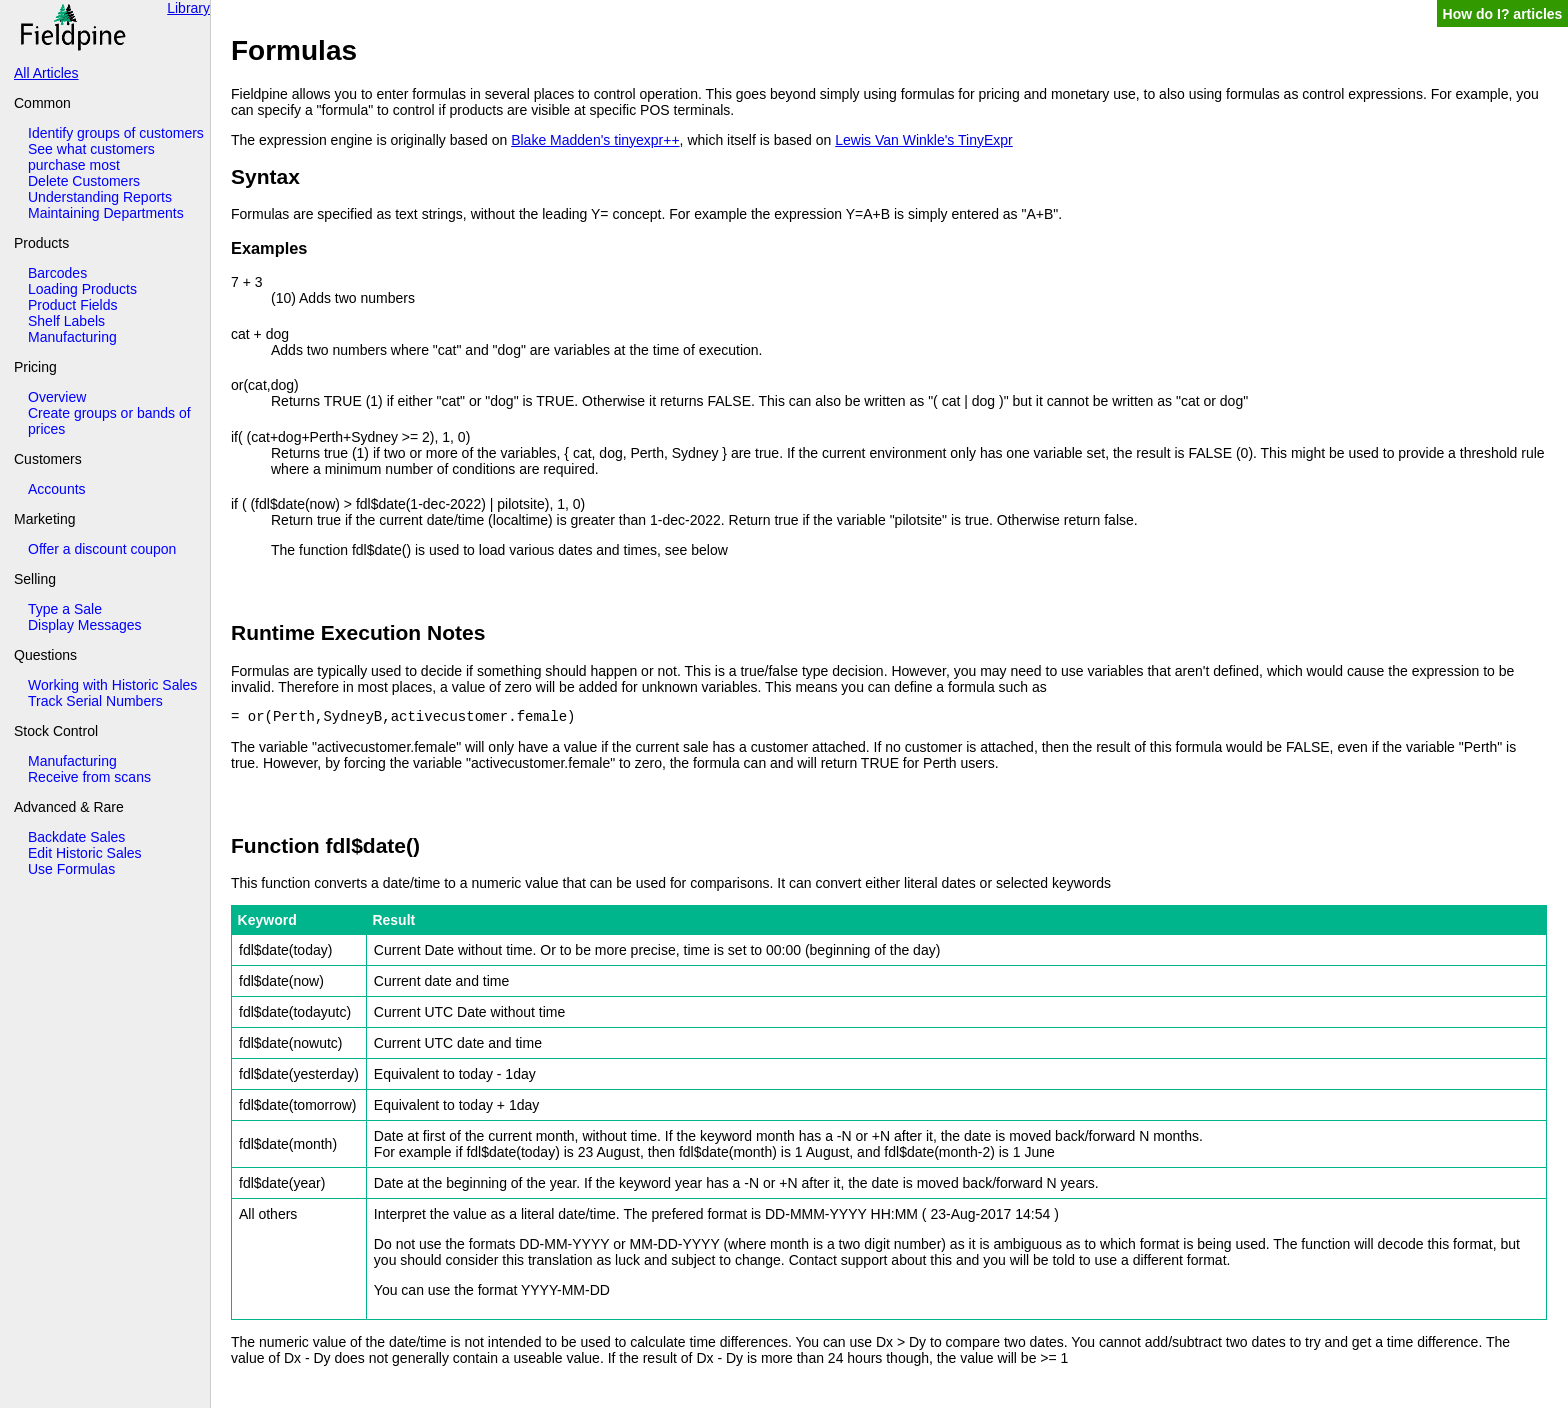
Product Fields (72, 305)
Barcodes (57, 273)
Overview (57, 397)
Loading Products (82, 289)
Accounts (57, 489)
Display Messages (85, 625)
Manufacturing (72, 337)
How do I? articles (1503, 14)
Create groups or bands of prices (109, 421)
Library (188, 8)
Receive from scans (89, 777)
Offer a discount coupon (102, 549)
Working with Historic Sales (112, 685)
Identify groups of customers (116, 133)
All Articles (46, 73)
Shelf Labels (66, 321)
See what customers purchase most (91, 157)
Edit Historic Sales (85, 853)
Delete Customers (84, 181)
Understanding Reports (100, 197)
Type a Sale (65, 609)
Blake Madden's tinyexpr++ (595, 140)
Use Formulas (71, 869)
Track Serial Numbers (95, 701)
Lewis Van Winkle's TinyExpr (923, 140)
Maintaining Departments (106, 213)
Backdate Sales (76, 837)
